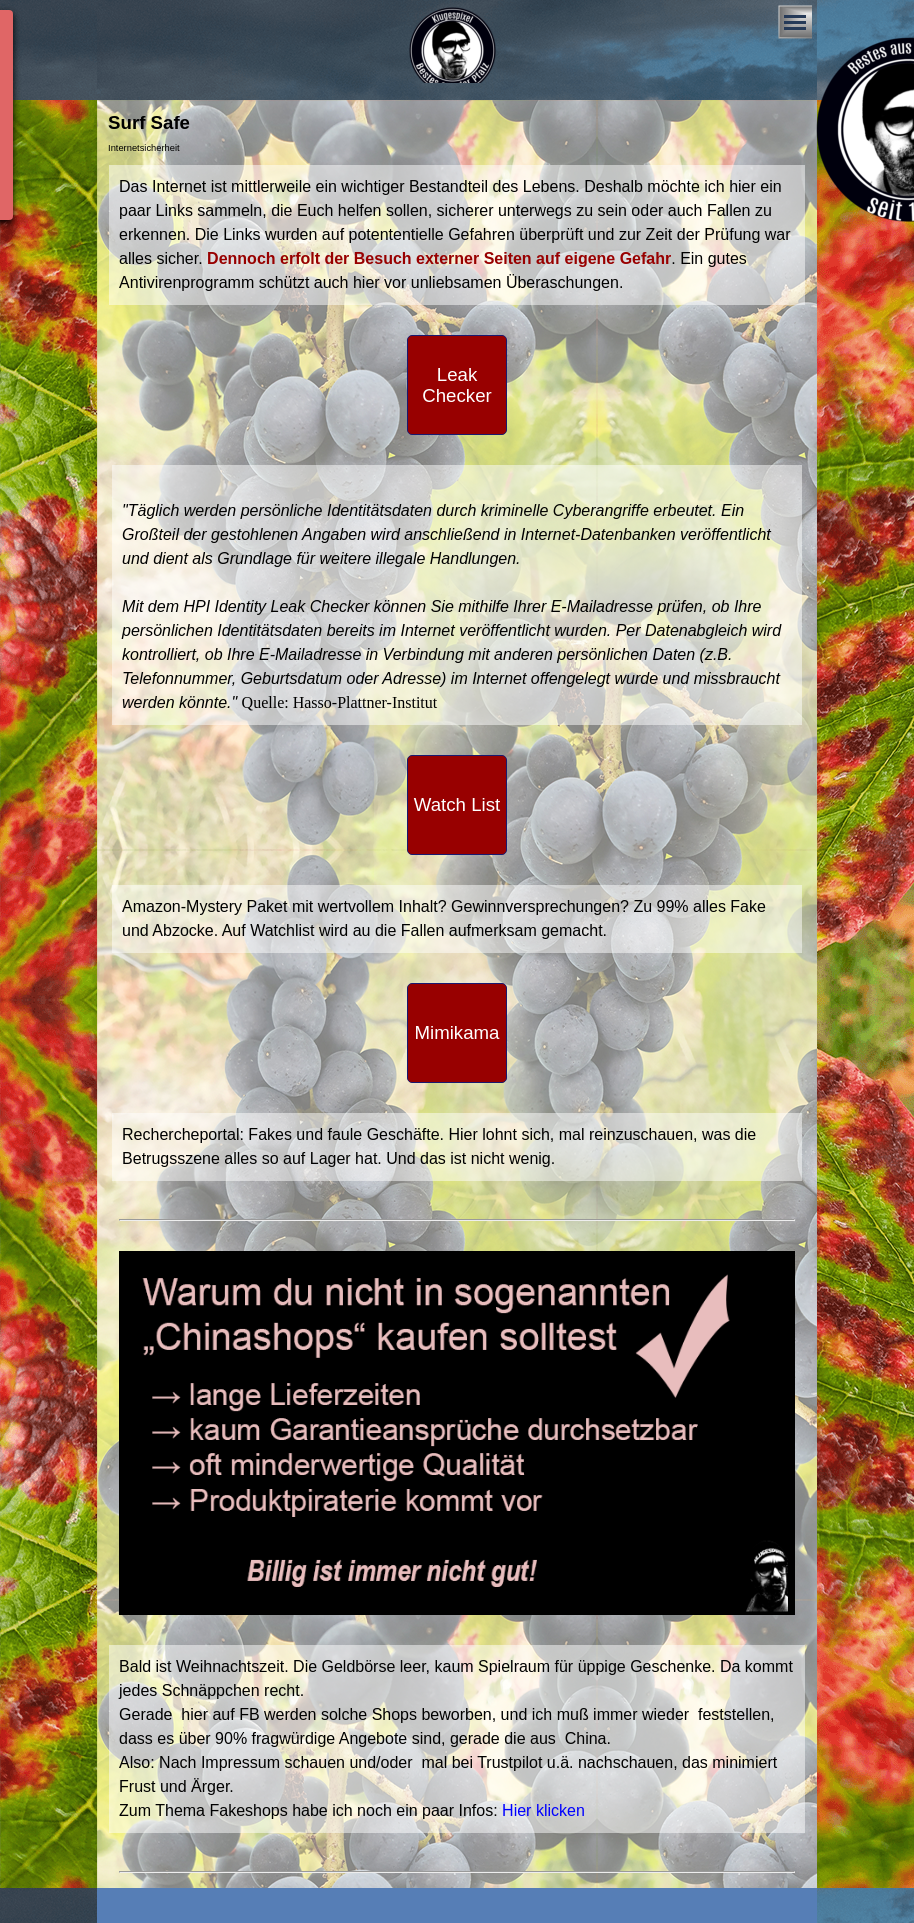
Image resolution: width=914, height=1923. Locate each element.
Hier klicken (543, 1810)
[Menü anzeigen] (795, 22)
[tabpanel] (457, 235)
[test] (457, 385)
